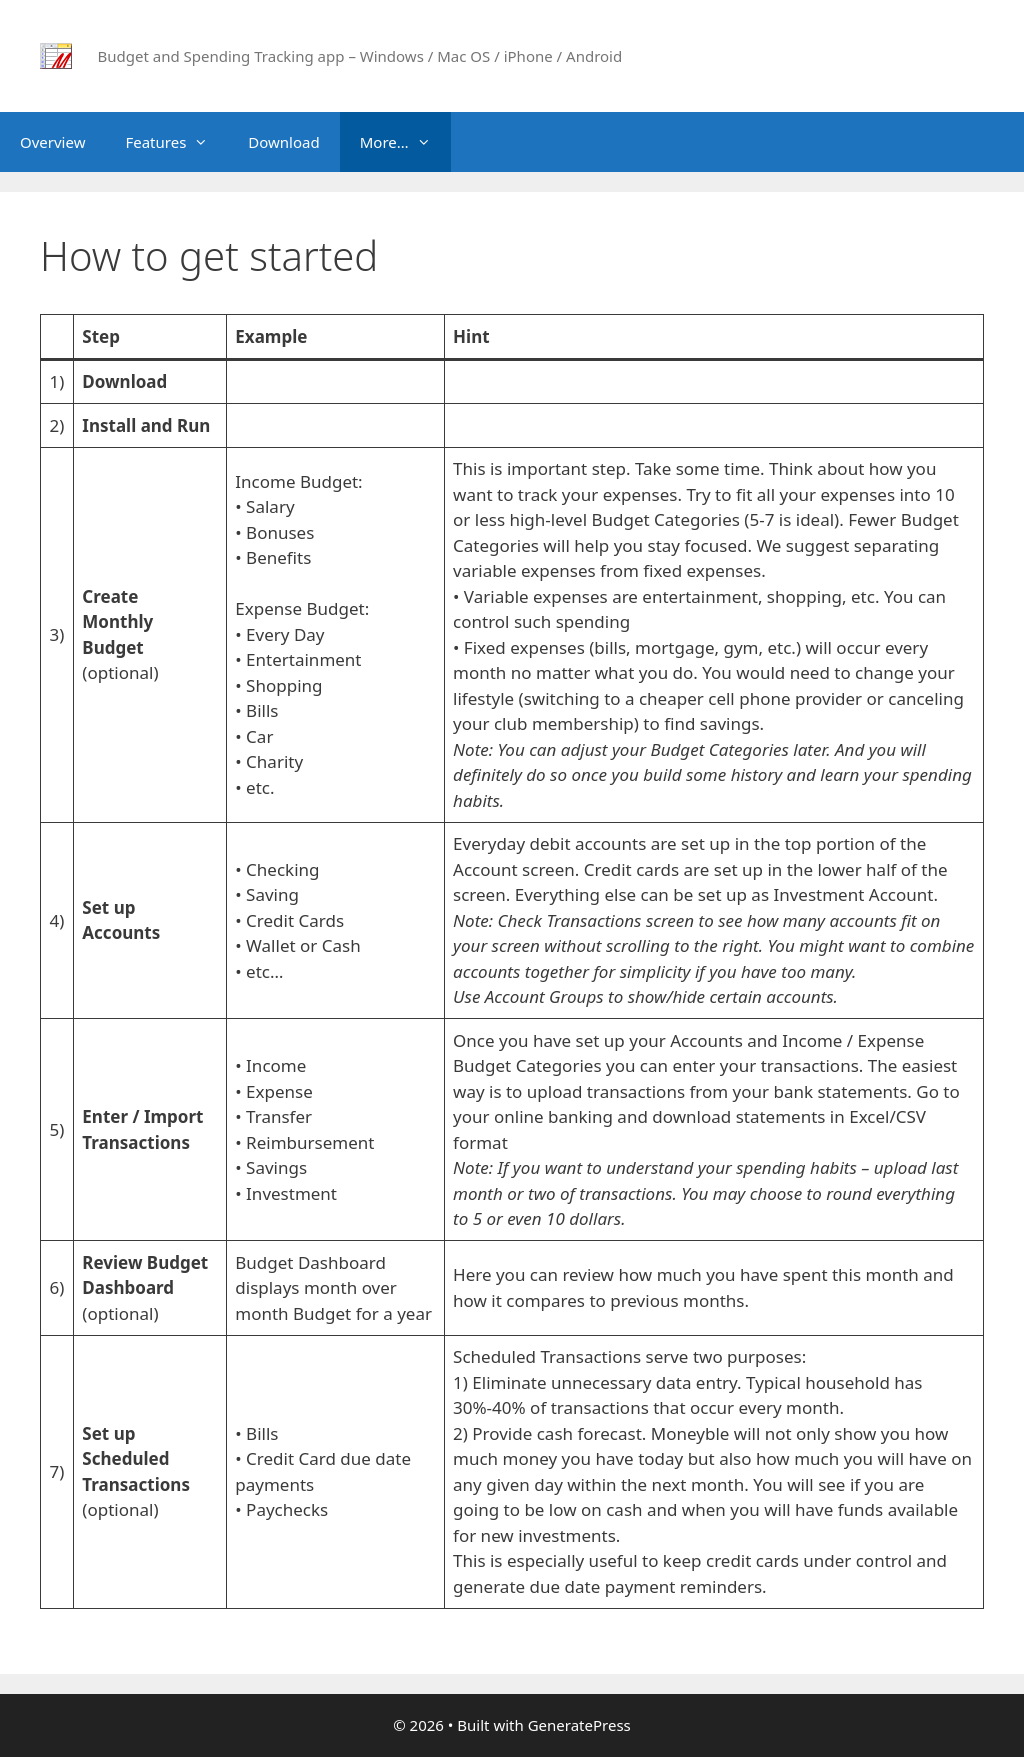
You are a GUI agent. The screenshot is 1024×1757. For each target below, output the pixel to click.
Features (176, 142)
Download (283, 142)
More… (405, 142)
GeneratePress (579, 1725)
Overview (52, 142)
